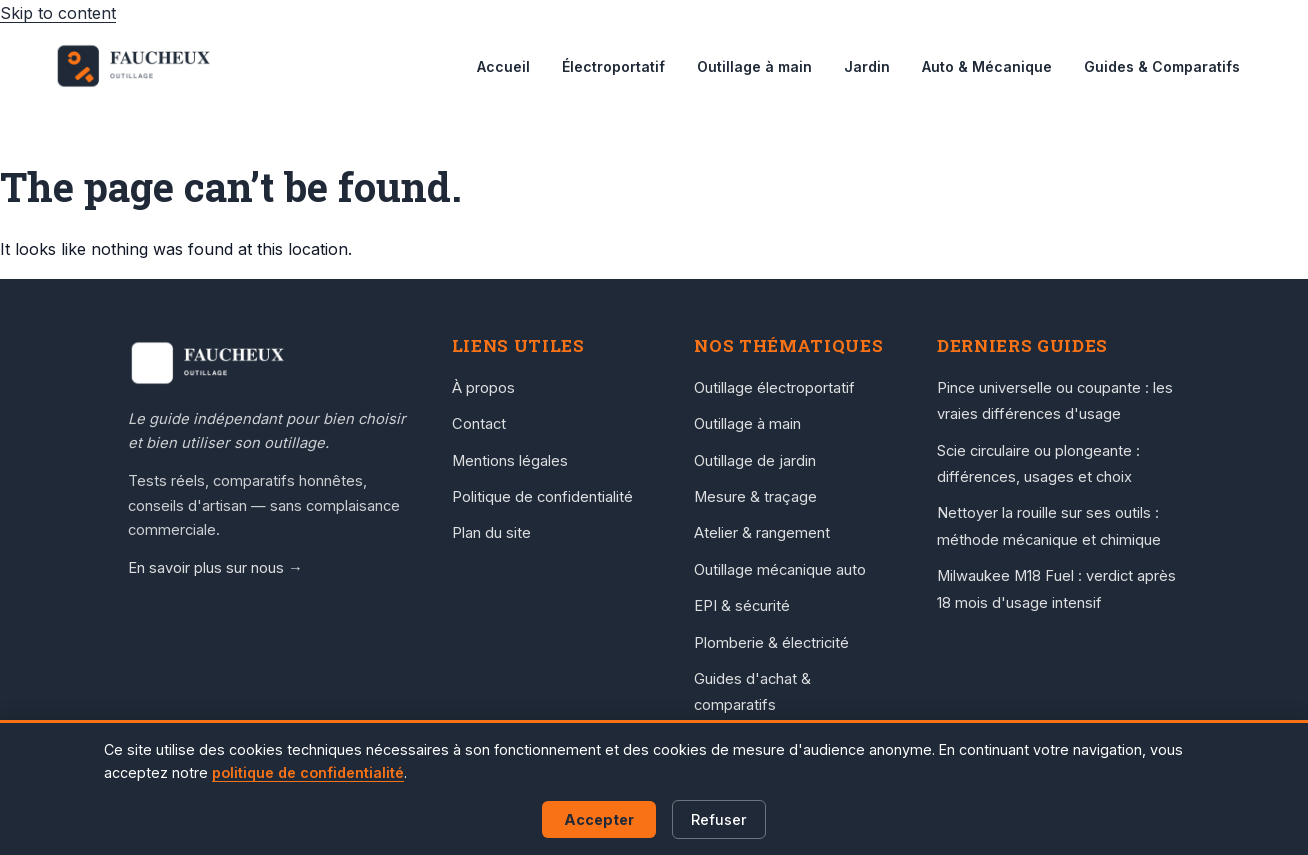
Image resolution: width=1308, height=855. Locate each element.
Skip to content (58, 13)
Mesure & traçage (755, 497)
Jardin (867, 66)
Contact (479, 424)
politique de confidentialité (308, 772)
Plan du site (491, 533)
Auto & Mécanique (987, 66)
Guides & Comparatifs (1162, 66)
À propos (483, 388)
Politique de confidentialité (542, 497)
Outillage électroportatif (774, 388)
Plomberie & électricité (771, 643)
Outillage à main (754, 66)
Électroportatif (613, 66)
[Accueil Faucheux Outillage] (270, 363)
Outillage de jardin (755, 461)
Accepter (599, 819)
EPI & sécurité (742, 606)
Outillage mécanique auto (780, 570)
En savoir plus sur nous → (215, 568)
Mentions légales (510, 461)
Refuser (719, 819)
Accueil (503, 66)
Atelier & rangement (762, 533)
